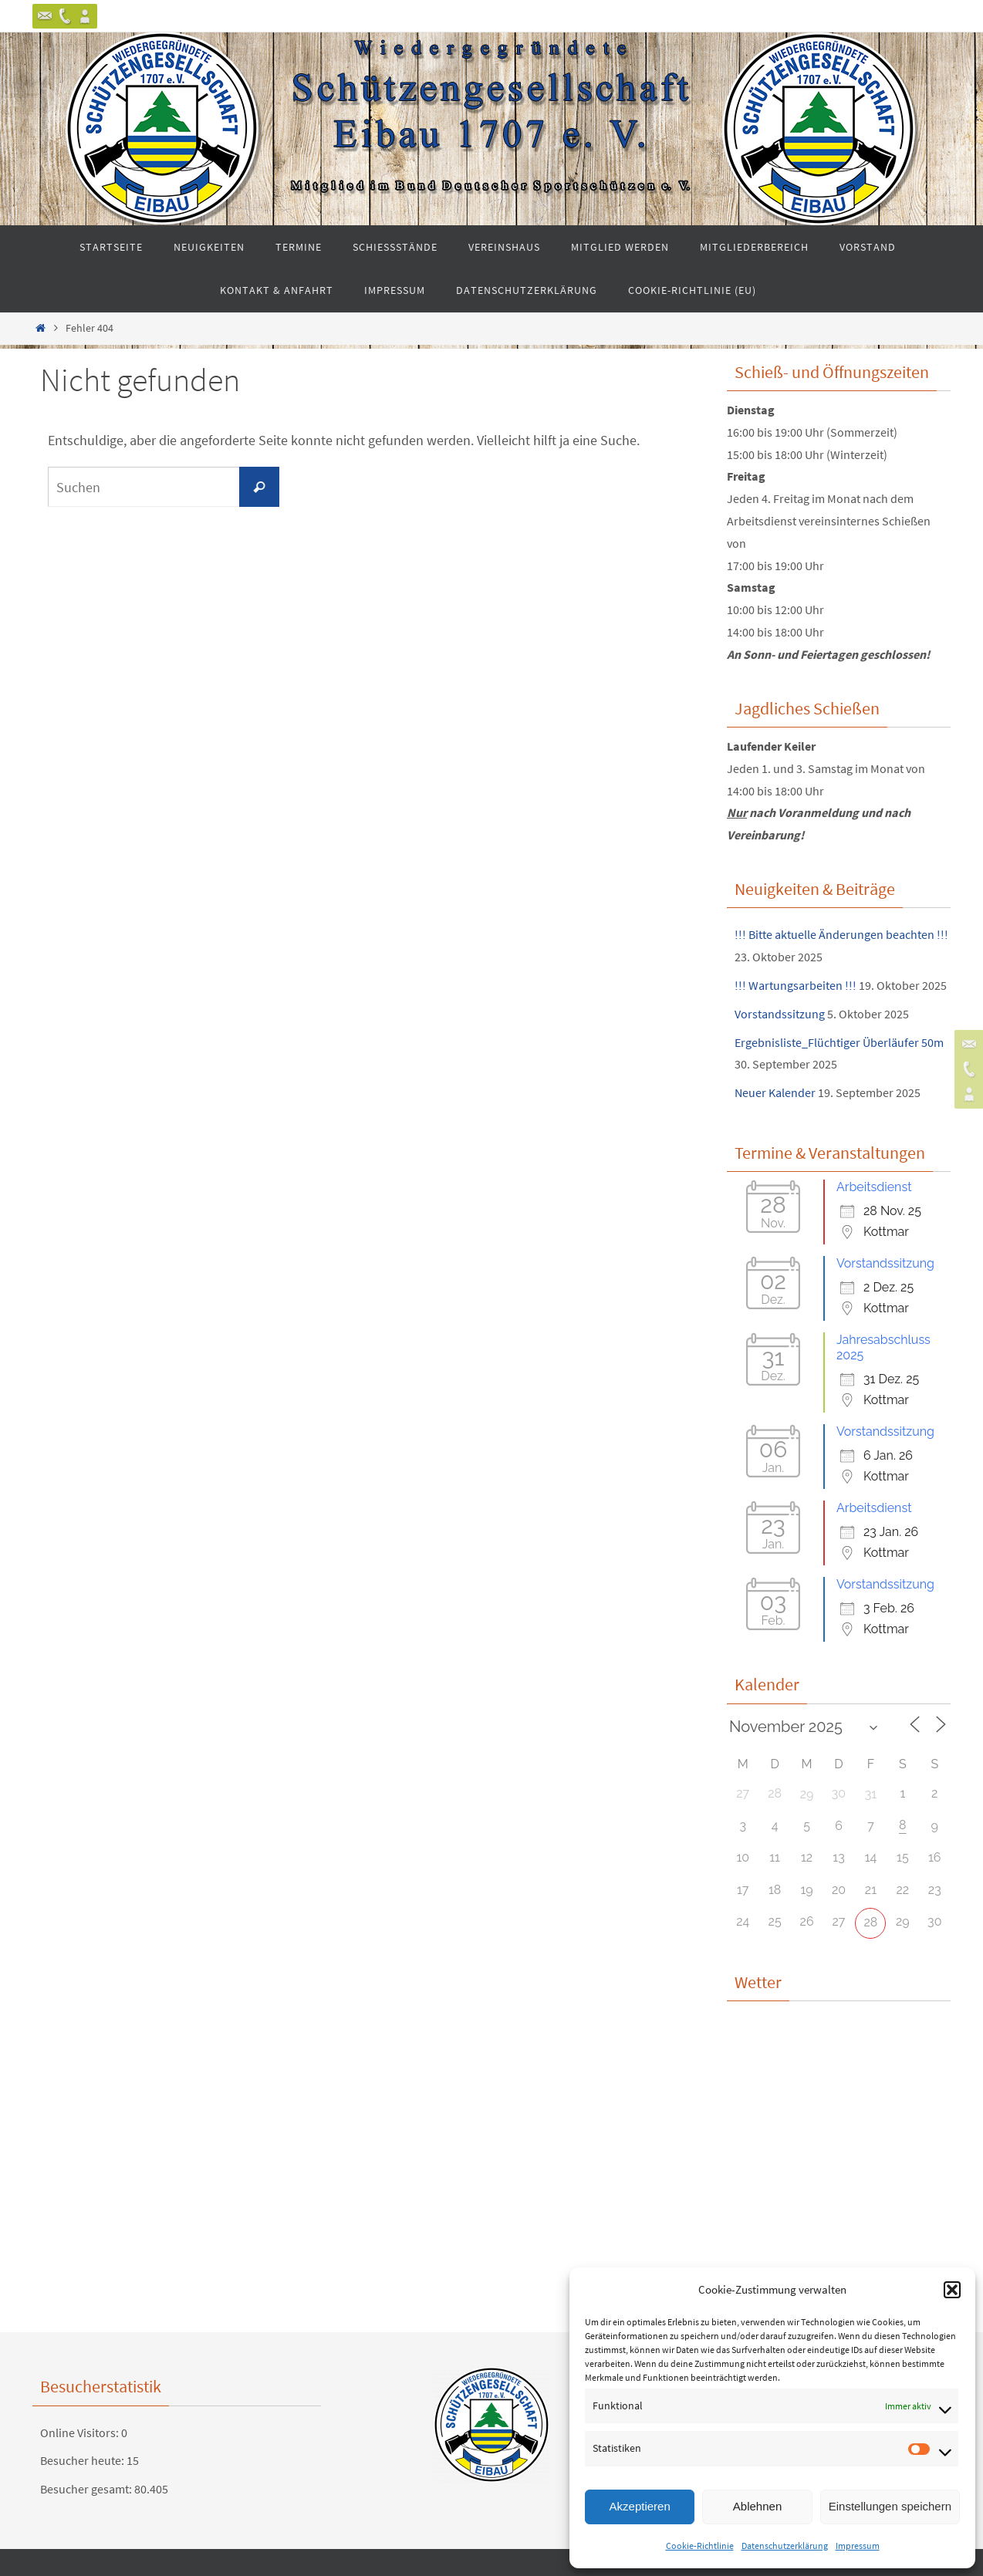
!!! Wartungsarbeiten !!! (795, 985)
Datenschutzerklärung (784, 2545)
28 (871, 1922)
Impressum (858, 2545)
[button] (952, 2289)
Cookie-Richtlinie (700, 2545)
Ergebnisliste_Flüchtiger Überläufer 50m (839, 1042)
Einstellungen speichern (890, 2506)
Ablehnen (757, 2506)
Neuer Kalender (775, 1092)
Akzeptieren (640, 2506)
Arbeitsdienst (874, 1187)
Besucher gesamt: (87, 2489)
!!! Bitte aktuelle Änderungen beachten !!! (841, 934)
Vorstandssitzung (780, 1013)
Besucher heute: (83, 2460)
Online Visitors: (80, 2432)
